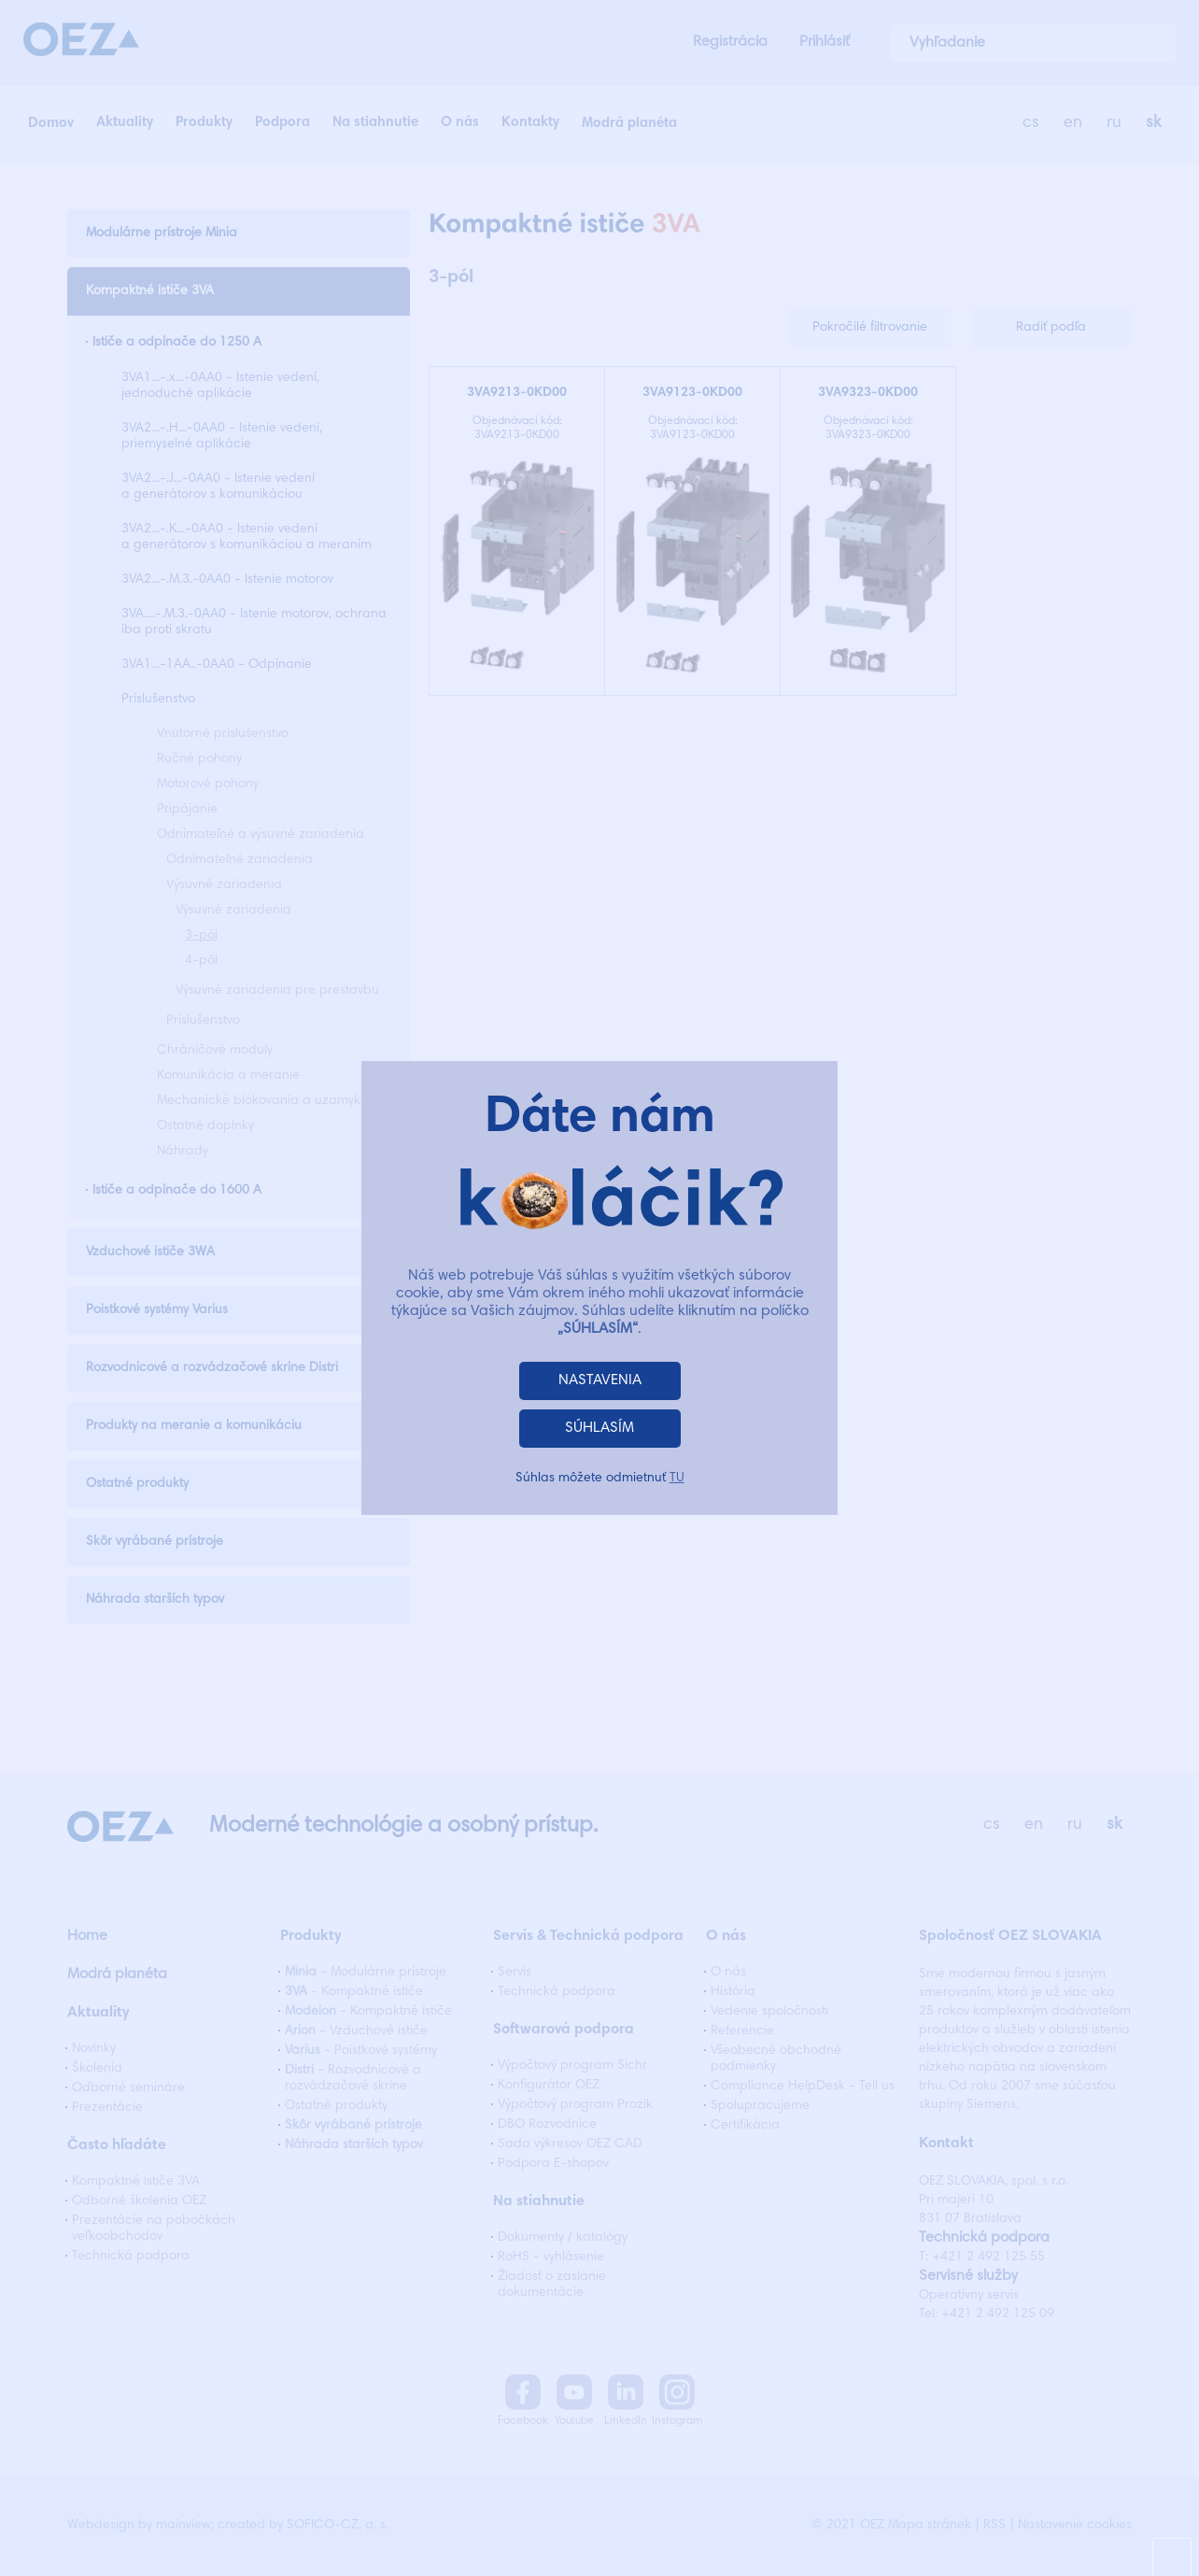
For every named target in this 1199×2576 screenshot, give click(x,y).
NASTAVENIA (600, 1380)
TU (677, 1478)
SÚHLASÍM (599, 1428)
